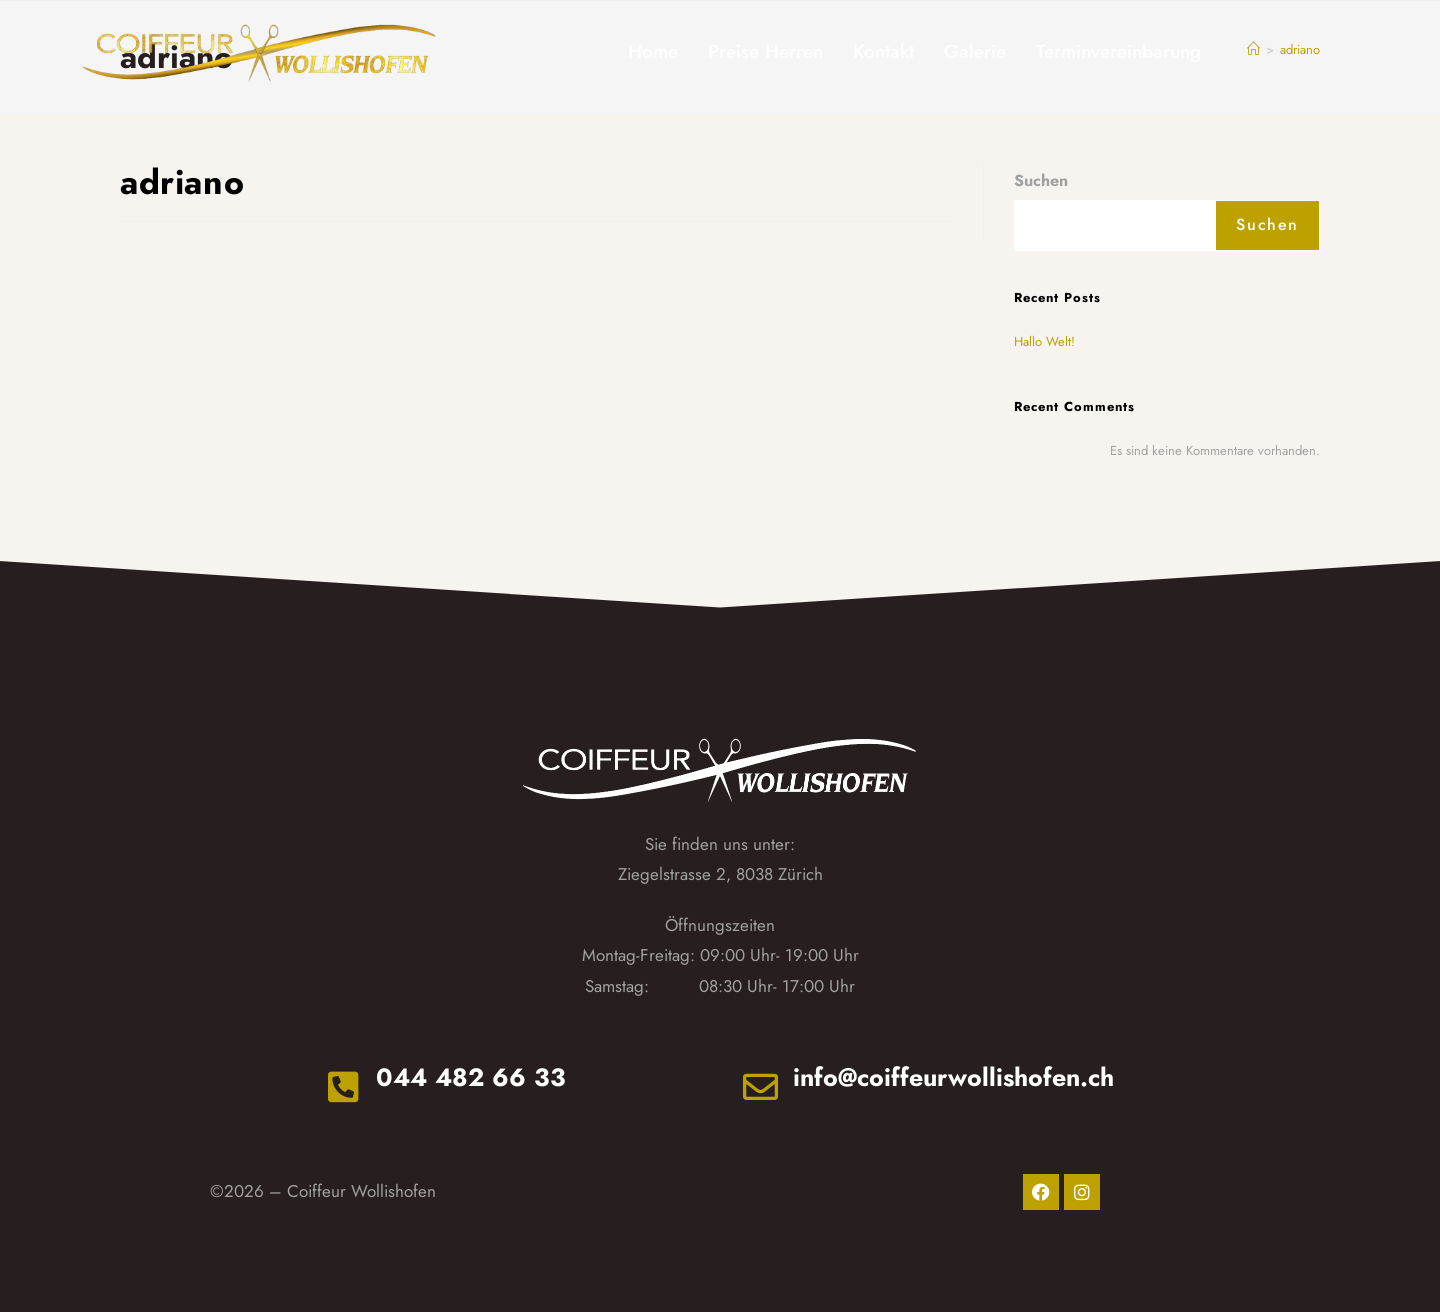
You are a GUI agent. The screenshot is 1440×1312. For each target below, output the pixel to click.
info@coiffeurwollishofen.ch (953, 1077)
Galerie (975, 51)
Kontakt (883, 51)
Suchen (1041, 180)
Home (653, 51)
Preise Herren (765, 51)
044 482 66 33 (471, 1077)
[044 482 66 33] (343, 1086)
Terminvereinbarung (1118, 51)
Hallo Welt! (1044, 341)
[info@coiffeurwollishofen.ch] (760, 1086)
